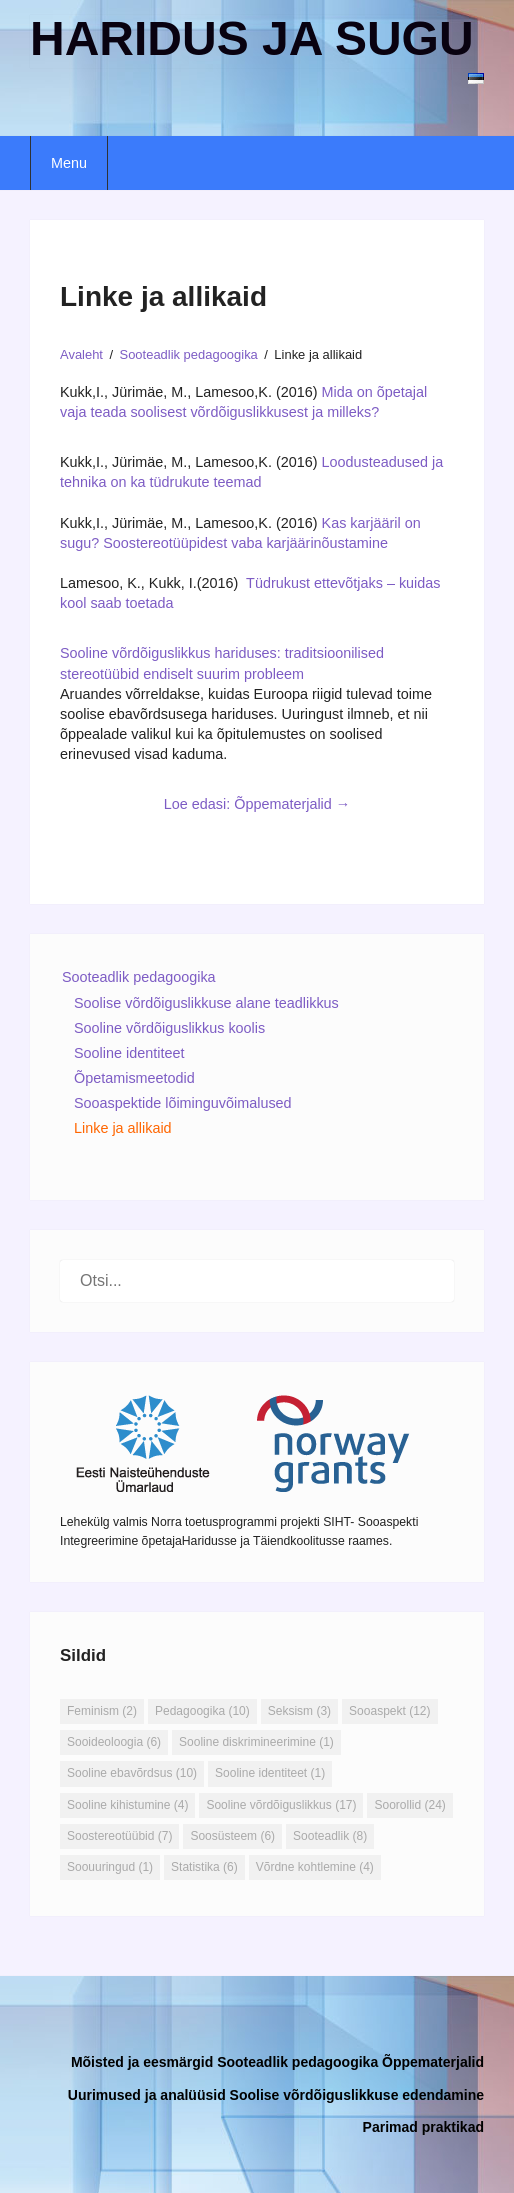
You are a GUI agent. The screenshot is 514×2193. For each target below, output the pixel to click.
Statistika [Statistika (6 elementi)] (204, 1867)
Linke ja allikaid (123, 1128)
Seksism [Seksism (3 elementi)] (299, 1711)
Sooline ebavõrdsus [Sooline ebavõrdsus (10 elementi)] (132, 1773)
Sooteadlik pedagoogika (139, 977)
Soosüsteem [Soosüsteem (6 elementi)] (232, 1836)
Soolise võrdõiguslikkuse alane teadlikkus (206, 1003)
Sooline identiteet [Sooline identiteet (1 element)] (270, 1773)
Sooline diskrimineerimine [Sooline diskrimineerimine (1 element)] (256, 1742)
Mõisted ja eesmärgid (142, 2062)
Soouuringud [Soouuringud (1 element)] (110, 1867)
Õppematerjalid (433, 2062)
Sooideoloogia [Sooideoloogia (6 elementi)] (114, 1742)
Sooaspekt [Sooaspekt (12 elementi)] (389, 1711)
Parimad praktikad (423, 2127)
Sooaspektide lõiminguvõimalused (183, 1103)
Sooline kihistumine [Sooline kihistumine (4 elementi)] (127, 1805)
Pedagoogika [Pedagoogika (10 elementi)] (202, 1711)
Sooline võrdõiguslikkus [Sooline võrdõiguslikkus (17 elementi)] (281, 1805)
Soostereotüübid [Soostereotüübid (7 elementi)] (119, 1836)
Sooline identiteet (129, 1053)
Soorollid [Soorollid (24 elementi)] (409, 1805)
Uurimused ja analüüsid (147, 2095)
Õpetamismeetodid (134, 1078)
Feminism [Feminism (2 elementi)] (102, 1711)
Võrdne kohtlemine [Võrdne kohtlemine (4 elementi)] (315, 1867)
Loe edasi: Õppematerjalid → (257, 804)
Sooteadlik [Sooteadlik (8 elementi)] (330, 1836)
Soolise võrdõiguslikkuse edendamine (357, 2095)
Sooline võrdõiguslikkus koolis (169, 1028)
